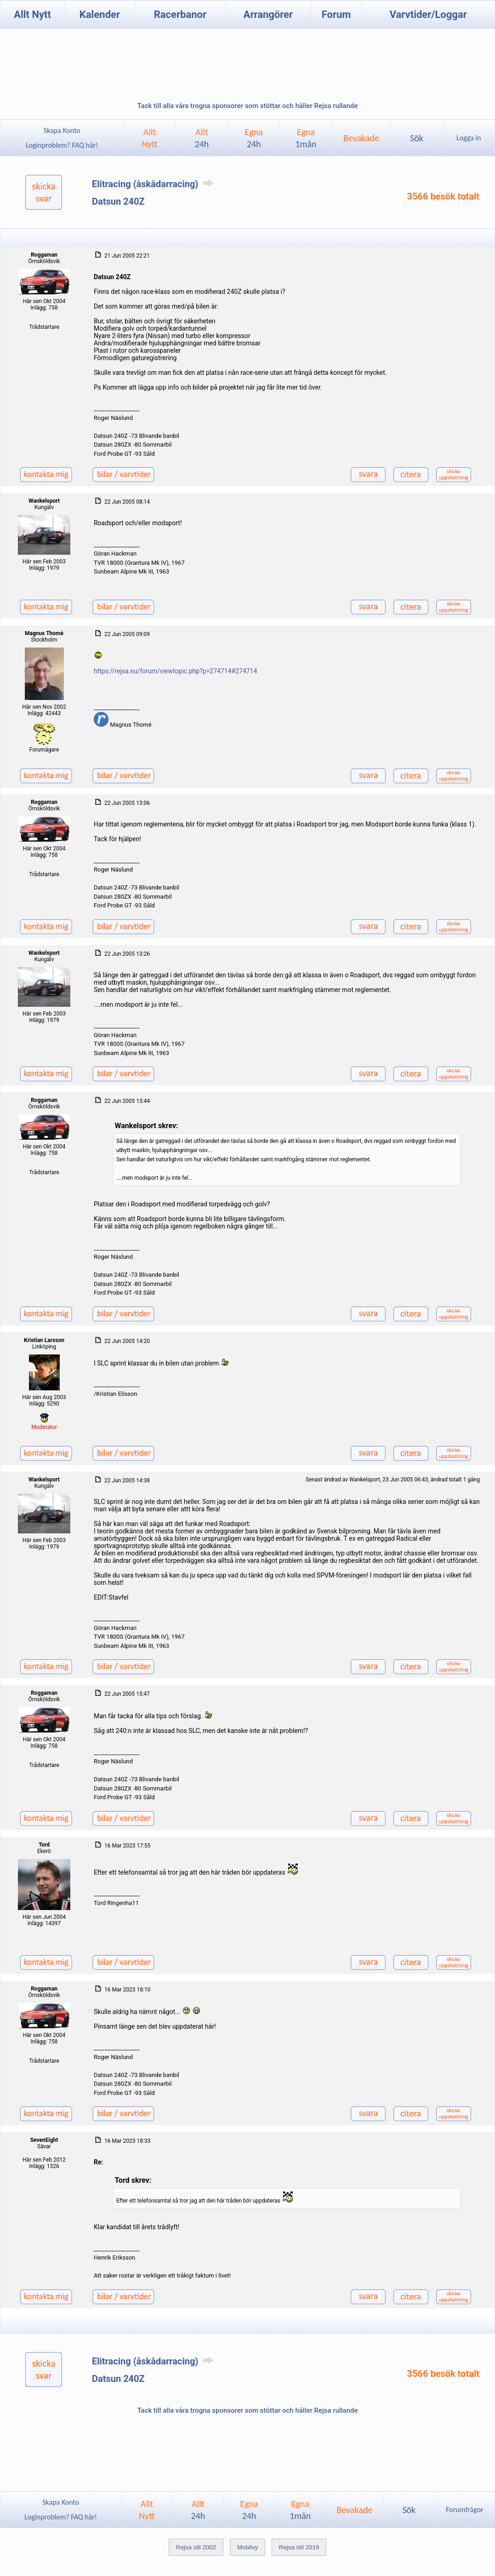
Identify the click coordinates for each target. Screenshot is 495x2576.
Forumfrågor (464, 2509)
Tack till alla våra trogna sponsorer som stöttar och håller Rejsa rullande (247, 106)
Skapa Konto (62, 130)
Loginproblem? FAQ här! (62, 145)
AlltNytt (150, 137)
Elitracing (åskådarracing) (154, 183)
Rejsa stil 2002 (196, 2547)
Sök (416, 137)
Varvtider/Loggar (428, 14)
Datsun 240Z (118, 201)
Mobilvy (247, 2547)
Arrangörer (268, 14)
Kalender (100, 14)
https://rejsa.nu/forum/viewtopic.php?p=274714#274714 (175, 671)
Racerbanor (180, 14)
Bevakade (361, 137)
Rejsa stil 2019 (299, 2547)
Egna (254, 137)
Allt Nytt (32, 14)
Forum (336, 14)
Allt (201, 137)
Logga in (468, 137)
